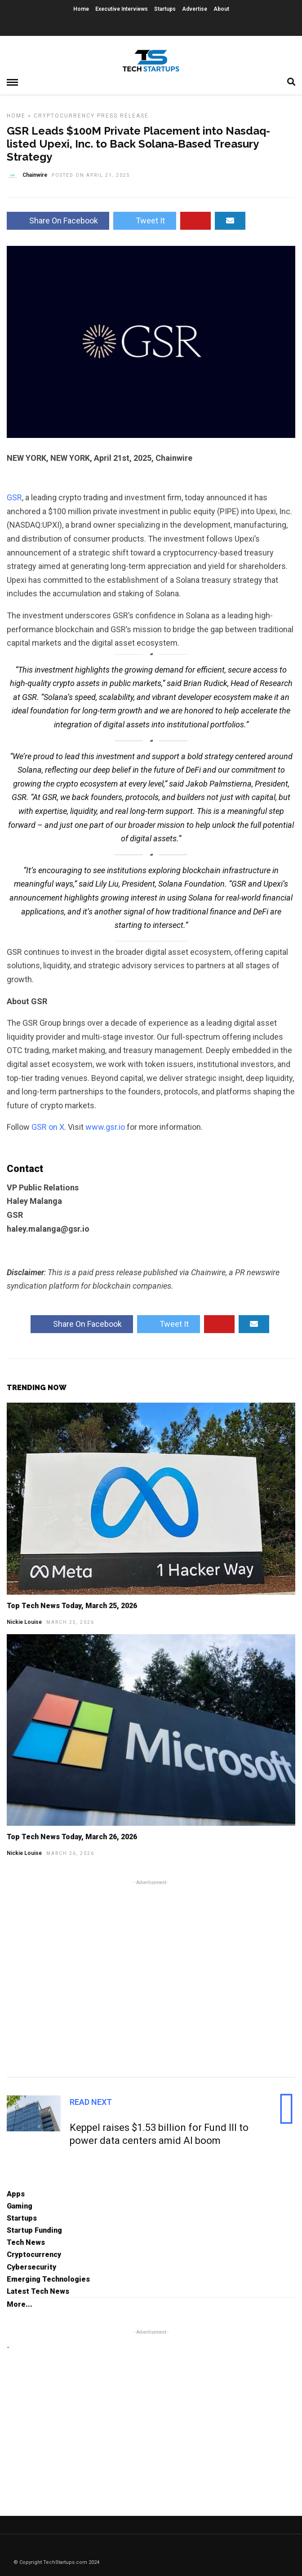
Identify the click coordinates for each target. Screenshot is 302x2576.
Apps (16, 2194)
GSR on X (47, 1127)
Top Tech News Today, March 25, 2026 (72, 1605)
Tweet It (144, 220)
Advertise (194, 9)
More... (19, 2304)
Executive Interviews (121, 9)
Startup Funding (34, 2230)
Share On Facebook (58, 220)
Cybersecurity (31, 2267)
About (221, 9)
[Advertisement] (151, 1977)
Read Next (91, 2102)
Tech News (26, 2242)
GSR (14, 497)
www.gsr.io (105, 1127)
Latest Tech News (38, 2291)
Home (81, 9)
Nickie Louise (24, 1622)
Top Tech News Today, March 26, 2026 (72, 1837)
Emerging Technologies (48, 2279)
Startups (165, 9)
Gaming (19, 2206)
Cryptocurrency (64, 116)
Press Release (123, 116)
